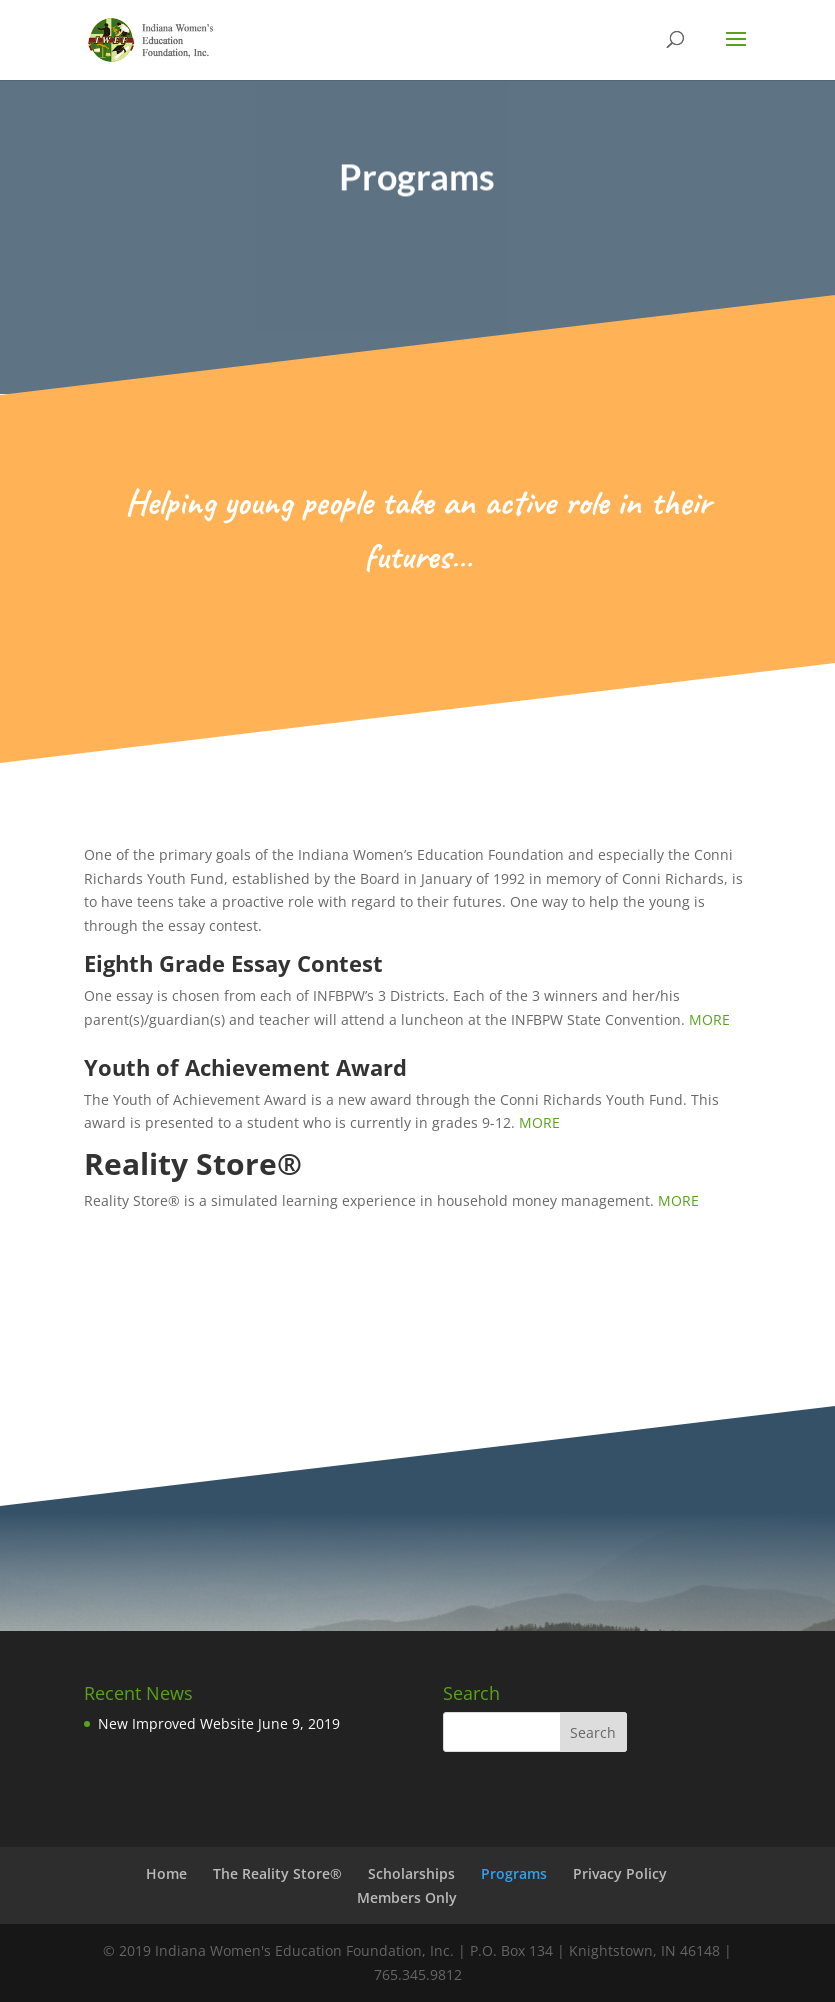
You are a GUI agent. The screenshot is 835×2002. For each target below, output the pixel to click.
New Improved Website (176, 1723)
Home (166, 1873)
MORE (713, 1019)
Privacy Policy (620, 1873)
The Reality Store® (277, 1873)
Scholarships (411, 1873)
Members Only (407, 1897)
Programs (514, 1873)
